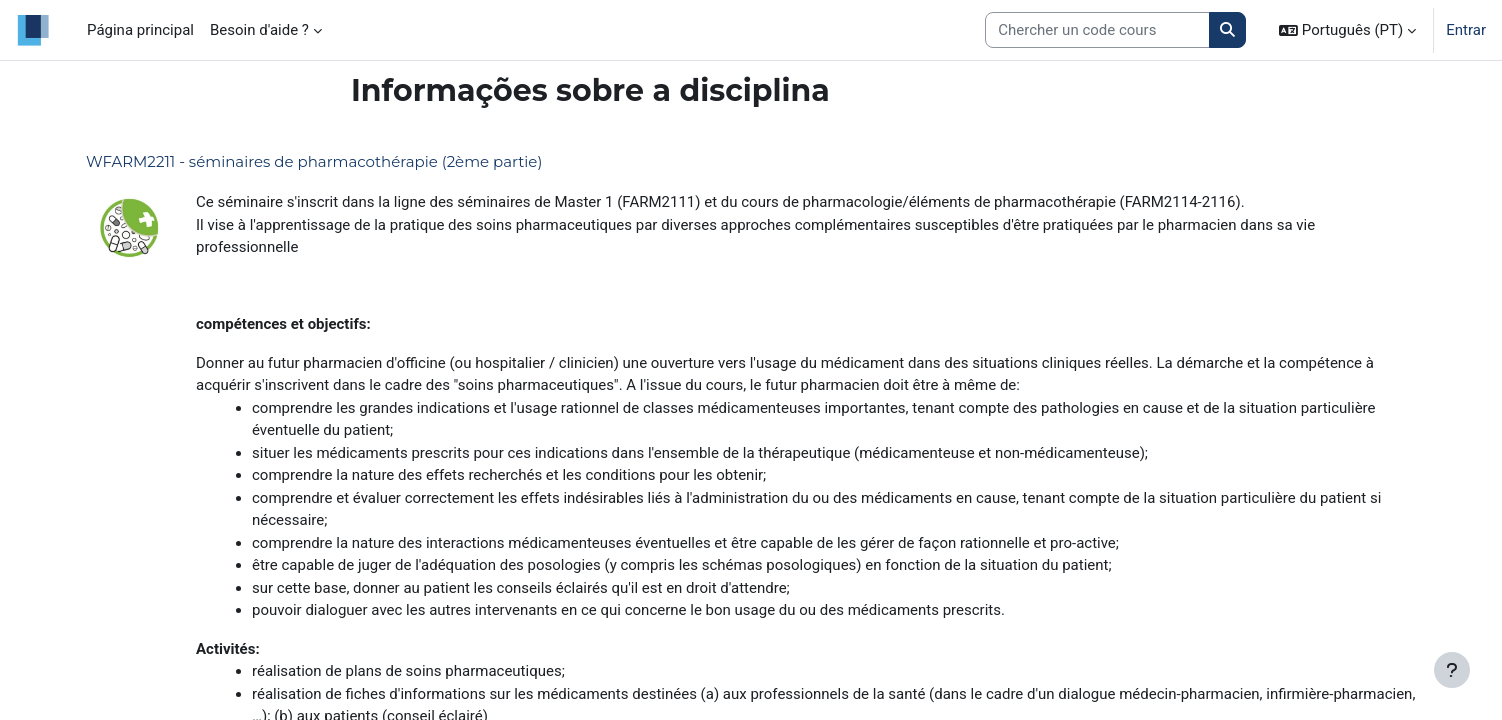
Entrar (1466, 30)
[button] (1347, 30)
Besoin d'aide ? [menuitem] (259, 30)
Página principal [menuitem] (140, 30)
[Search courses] (1097, 30)
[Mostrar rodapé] (1452, 670)
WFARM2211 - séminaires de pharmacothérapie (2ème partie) (314, 161)
